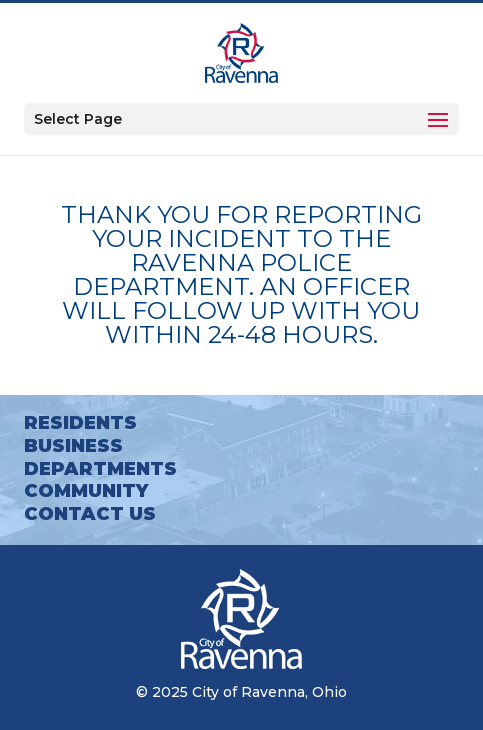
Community (86, 491)
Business (73, 446)
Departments (100, 469)
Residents (80, 423)
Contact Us (90, 514)
